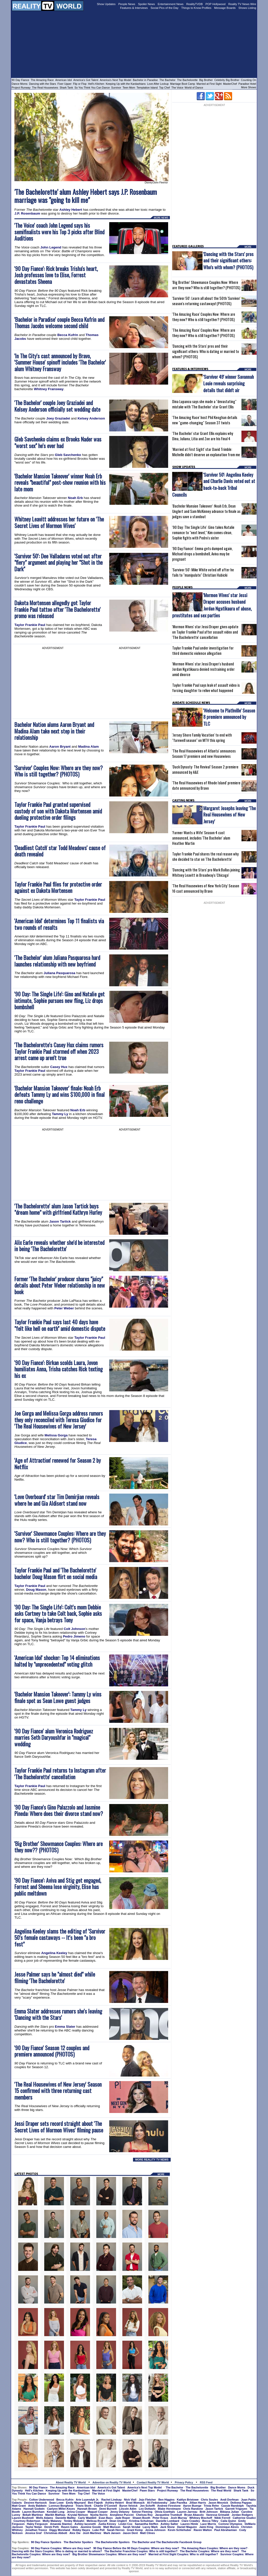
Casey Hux (59, 1067)
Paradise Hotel (247, 83)
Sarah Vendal (131, 2526)
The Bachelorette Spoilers (112, 2542)
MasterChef (230, 83)
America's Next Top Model (115, 79)
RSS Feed (206, 2482)
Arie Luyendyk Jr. (87, 2499)
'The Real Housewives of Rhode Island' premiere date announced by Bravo (206, 785)
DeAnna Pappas (241, 2502)
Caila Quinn (228, 2520)
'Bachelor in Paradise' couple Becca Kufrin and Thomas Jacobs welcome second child (59, 322)
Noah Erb (75, 498)
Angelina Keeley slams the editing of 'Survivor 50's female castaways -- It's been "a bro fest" (59, 1937)
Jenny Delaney (119, 2511)
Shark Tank (66, 87)
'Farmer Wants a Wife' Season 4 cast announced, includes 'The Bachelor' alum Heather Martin (201, 838)
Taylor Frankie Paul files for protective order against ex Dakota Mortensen (58, 887)
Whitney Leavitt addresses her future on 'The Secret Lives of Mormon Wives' (59, 522)
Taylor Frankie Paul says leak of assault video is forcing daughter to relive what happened (206, 687)
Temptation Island (147, 87)
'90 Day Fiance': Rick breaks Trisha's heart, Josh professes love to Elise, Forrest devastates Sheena (56, 275)
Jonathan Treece (36, 2529)
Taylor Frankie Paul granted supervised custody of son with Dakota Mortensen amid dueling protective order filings (58, 811)
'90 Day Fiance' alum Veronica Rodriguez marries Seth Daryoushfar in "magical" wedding (53, 1737)
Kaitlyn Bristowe (187, 2499)
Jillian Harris (197, 2502)
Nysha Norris (98, 2514)
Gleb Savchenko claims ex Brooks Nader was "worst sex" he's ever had (57, 442)
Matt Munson (112, 2526)
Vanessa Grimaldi (217, 2514)
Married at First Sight (208, 83)
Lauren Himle (189, 2523)
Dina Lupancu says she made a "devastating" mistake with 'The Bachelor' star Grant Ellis (204, 404)
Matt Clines (147, 2533)
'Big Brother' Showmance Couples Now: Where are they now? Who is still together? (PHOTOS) (206, 285)
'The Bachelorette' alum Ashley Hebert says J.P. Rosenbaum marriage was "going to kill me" (85, 196)
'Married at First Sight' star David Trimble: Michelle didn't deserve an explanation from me (206, 452)
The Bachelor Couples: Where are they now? (209, 2551)
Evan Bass (106, 2517)
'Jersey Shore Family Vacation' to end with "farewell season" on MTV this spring (202, 737)
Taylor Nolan (33, 2526)
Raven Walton (203, 2529)
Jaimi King (206, 2526)
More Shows (248, 87)
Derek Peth (51, 2526)
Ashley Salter (169, 2523)
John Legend (50, 247)
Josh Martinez (92, 2533)
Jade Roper (122, 2517)
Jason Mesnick (218, 2502)
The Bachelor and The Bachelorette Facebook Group (167, 2542)
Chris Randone (193, 2508)
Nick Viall (130, 2499)
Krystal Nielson (78, 2514)
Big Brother (206, 79)
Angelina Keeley (54, 1953)
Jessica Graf (33, 2533)
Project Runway (21, 87)
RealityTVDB (194, 4)
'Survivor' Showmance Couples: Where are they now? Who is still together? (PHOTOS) (60, 1536)
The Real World (221, 2490)
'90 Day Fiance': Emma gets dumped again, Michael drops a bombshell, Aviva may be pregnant (202, 554)
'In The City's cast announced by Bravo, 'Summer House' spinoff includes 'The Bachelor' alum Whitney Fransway (60, 362)
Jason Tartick (60, 1221)
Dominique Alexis (227, 2526)
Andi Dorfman (229, 2499)
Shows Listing (247, 7)
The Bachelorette (187, 79)
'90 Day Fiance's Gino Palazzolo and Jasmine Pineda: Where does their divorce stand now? (58, 1810)
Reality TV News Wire (242, 4)
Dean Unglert (118, 2520)
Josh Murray (178, 2517)
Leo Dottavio (147, 2508)
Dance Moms (20, 83)
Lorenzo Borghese (61, 2505)
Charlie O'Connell (105, 2505)
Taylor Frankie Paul (29, 625)
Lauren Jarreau (187, 2511)
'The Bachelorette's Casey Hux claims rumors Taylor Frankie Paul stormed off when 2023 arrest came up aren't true (58, 1051)
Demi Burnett (108, 2508)
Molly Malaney (52, 2520)
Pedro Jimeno (74, 1636)
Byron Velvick (128, 2505)
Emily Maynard (76, 2502)
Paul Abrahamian (225, 2529)
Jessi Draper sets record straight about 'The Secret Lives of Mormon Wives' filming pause (58, 2126)
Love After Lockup (158, 83)
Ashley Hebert (70, 210)
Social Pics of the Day (164, 7)
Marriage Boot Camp (182, 83)
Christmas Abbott (55, 2533)
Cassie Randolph (232, 2505)
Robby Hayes (81, 2529)
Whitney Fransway (48, 389)
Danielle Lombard (167, 2520)
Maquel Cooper (98, 2511)
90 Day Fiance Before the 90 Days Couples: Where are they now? (136, 2548)
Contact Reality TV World (153, 2482)
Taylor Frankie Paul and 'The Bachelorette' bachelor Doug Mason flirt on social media (55, 1573)
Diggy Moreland (59, 2529)
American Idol (63, 79)
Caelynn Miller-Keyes (61, 2508)
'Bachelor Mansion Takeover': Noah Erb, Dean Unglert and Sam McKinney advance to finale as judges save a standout (206, 511)
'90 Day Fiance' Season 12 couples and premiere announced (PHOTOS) (51, 2051)
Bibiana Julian (229, 2511)
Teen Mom (129, 87)
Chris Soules (209, 2499)
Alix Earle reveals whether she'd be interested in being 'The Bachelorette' (59, 1245)
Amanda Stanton (61, 2523)
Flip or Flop (79, 83)
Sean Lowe (56, 2502)
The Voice (177, 87)
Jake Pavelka (178, 2502)
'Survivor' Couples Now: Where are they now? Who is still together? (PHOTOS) (58, 771)
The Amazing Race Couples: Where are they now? (214, 2548)
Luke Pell (99, 2529)
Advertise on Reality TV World (112, 2482)
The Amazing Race (42, 79)
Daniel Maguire (187, 2526)
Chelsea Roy (144, 2514)
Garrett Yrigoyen (236, 2508)
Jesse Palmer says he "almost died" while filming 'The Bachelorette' (54, 1977)
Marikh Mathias (55, 2514)
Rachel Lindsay (111, 2499)
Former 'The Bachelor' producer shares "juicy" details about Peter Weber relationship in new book (59, 1285)
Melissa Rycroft (97, 2520)
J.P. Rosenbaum (27, 213)
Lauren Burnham (33, 2511)
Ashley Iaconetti (85, 2523)
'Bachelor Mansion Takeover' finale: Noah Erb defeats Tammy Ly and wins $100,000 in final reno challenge (59, 1094)
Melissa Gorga (56, 1435)
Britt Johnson (209, 2511)
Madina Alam (88, 746)
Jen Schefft (147, 2505)
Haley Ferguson (37, 2523)
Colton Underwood (41, 2499)
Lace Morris (208, 2523)
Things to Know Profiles (196, 7)
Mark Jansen (112, 2533)
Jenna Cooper (76, 2511)
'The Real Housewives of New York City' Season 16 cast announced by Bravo (205, 888)
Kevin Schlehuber (179, 2529)
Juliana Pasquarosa (59, 973)
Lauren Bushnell (23, 2517)
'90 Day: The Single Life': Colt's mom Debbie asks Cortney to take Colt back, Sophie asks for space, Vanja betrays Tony (58, 1613)
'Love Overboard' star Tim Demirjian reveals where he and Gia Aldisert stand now (56, 1500)
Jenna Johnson (155, 2529)
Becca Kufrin (67, 335)
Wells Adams (44, 2517)
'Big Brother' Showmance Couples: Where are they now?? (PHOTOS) (58, 1846)
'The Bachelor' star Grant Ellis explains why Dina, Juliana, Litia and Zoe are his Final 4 (202, 436)
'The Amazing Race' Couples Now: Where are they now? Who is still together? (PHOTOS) (203, 316)
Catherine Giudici (244, 2517)
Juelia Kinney (107, 2523)
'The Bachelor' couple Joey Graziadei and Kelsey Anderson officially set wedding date (57, 406)
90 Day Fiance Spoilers (46, 2542)
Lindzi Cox (125, 2523)
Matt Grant (19, 2505)
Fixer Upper (64, 83)
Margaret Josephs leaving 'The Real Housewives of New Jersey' (229, 815)
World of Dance (194, 87)
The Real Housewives (45, 87)
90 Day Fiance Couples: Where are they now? (61, 2548)
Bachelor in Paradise (145, 79)
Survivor (116, 87)
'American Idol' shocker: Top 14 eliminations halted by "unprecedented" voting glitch (57, 1660)
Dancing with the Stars (42, 83)
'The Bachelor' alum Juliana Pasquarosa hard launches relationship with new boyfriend (57, 960)
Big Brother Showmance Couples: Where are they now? (109, 2554)
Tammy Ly (60, 1114)
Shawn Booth (141, 2517)
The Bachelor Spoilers (78, 2542)
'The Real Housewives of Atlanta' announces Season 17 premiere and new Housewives (204, 753)
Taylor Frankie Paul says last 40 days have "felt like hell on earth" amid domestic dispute (59, 1325)
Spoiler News (146, 4)
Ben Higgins (166, 2499)
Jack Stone (167, 2526)
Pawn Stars (147, 2490)
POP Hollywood (216, 4)
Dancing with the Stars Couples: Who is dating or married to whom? (57, 2551)
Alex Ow (75, 2533)
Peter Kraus (160, 2517)
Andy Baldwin (37, 2505)
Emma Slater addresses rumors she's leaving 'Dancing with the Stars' (58, 2014)
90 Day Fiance (20, 79)
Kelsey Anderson (91, 418)
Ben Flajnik (95, 2502)
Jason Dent (130, 2533)
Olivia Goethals (165, 2511)
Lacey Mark (150, 2526)
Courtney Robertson (26, 2520)
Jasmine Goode (90, 2526)
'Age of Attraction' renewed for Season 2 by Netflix (57, 1463)
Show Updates (106, 4)
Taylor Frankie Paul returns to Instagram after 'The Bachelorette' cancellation (60, 1773)
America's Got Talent (85, 79)
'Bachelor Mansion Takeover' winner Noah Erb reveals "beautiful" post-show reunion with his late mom (60, 482)
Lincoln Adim (128, 2508)
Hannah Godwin (34, 2508)
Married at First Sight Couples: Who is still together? (183, 2554)
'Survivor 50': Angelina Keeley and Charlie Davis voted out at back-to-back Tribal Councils (213, 484)
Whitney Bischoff (200, 2517)
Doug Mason (36, 1589)
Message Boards (225, 7)
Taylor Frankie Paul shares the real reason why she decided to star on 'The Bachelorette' (205, 856)
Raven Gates (69, 2526)
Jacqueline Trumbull (168, 2514)
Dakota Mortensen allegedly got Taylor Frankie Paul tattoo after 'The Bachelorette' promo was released (57, 609)
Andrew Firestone (169, 2505)
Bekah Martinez (33, 2514)
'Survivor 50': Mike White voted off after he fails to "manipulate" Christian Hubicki (203, 572)
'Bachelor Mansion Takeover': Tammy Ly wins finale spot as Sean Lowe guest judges (57, 1697)
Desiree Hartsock (35, 2502)
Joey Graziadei (58, 418)
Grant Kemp (135, 2529)
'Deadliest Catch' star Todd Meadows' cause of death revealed (60, 851)
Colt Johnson (74, 1629)
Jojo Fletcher (147, 2499)
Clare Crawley (191, 2520)
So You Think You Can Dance (92, 87)
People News (126, 4)
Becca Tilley (210, 2520)
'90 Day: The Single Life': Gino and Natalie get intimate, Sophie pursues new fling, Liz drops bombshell (59, 1000)
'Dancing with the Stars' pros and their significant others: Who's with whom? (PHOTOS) (228, 260)
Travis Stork (84, 2505)
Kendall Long (55, 2511)
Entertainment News (171, 4)
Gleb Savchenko (68, 455)
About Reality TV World (71, 2482)
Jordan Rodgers (242, 2514)
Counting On (248, 79)
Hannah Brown (87, 2508)
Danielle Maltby (65, 2517)
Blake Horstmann (169, 2508)
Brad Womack (135, 2502)
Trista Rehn (211, 2505)
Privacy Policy (184, 2482)
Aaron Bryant (60, 746)
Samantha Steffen (146, 2523)
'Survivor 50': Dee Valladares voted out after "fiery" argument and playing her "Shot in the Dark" (58, 562)
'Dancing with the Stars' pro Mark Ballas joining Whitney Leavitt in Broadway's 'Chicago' (206, 872)
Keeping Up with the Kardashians (126, 83)
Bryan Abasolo (194, 2514)
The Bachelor (167, 79)
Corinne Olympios (230, 2523)
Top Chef (164, 87)
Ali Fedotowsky (157, 2502)
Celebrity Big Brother (226, 79)
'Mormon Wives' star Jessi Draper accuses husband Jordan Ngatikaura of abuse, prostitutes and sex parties (212, 605)
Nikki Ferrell (222, 2517)
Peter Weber (64, 1308)
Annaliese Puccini (122, 2514)
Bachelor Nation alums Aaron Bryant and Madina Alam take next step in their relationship (54, 731)
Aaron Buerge (192, 2505)
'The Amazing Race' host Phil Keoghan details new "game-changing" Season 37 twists (204, 420)
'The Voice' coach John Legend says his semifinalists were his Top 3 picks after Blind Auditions (59, 232)
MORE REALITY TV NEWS (152, 2159)
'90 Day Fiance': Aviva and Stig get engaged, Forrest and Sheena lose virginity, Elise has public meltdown (57, 1887)
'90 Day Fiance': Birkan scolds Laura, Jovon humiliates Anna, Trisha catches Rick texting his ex (58, 1369)
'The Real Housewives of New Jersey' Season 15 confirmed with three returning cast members (58, 2091)
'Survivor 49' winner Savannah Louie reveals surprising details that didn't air (228, 383)
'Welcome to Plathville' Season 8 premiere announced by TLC (229, 717)
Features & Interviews (134, 7)
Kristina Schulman (141, 2520)
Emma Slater (65, 2026)
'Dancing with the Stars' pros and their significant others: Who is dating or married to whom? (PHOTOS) (205, 351)
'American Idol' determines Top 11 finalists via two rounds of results (59, 924)
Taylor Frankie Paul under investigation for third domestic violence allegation (203, 650)
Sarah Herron (116, 2529)
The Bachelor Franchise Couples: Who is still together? (140, 2551)
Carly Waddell (87, 2517)
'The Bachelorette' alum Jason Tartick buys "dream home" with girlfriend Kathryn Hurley (58, 1209)
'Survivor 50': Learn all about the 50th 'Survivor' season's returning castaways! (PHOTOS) (206, 301)
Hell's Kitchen (96, 83)
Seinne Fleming (142, 2511)
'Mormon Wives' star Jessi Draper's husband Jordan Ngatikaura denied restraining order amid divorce (203, 669)
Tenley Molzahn (74, 2520)
